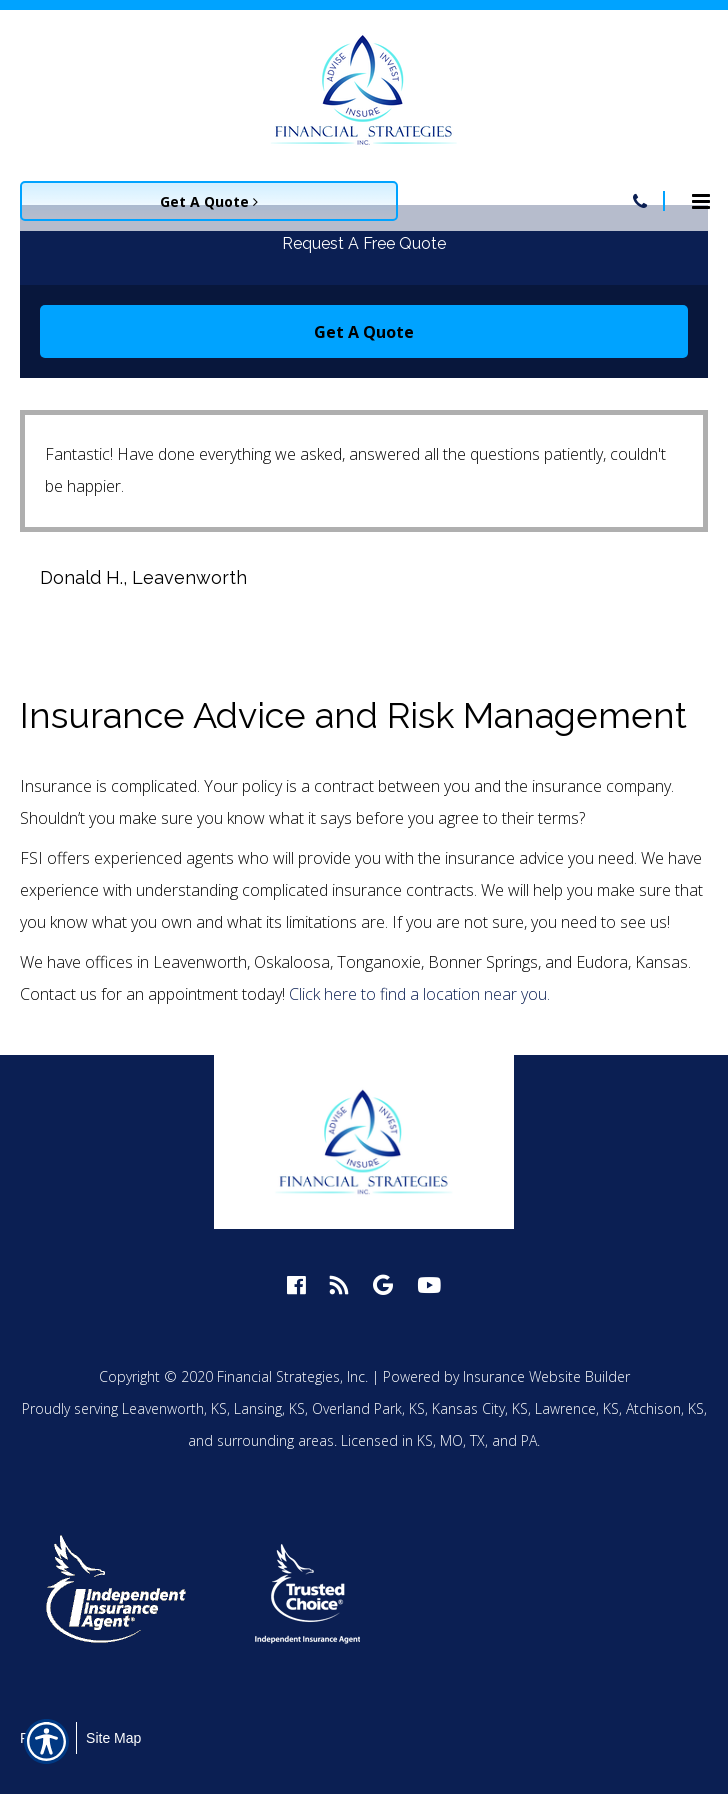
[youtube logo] (429, 1284)
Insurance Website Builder (546, 1376)
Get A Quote (364, 332)
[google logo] (383, 1284)
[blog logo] (339, 1284)
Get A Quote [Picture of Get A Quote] (209, 201)
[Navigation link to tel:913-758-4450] (640, 201)
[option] (135, 1593)
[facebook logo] (296, 1284)
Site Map (113, 1738)
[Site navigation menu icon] (701, 199)
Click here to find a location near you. (419, 994)
